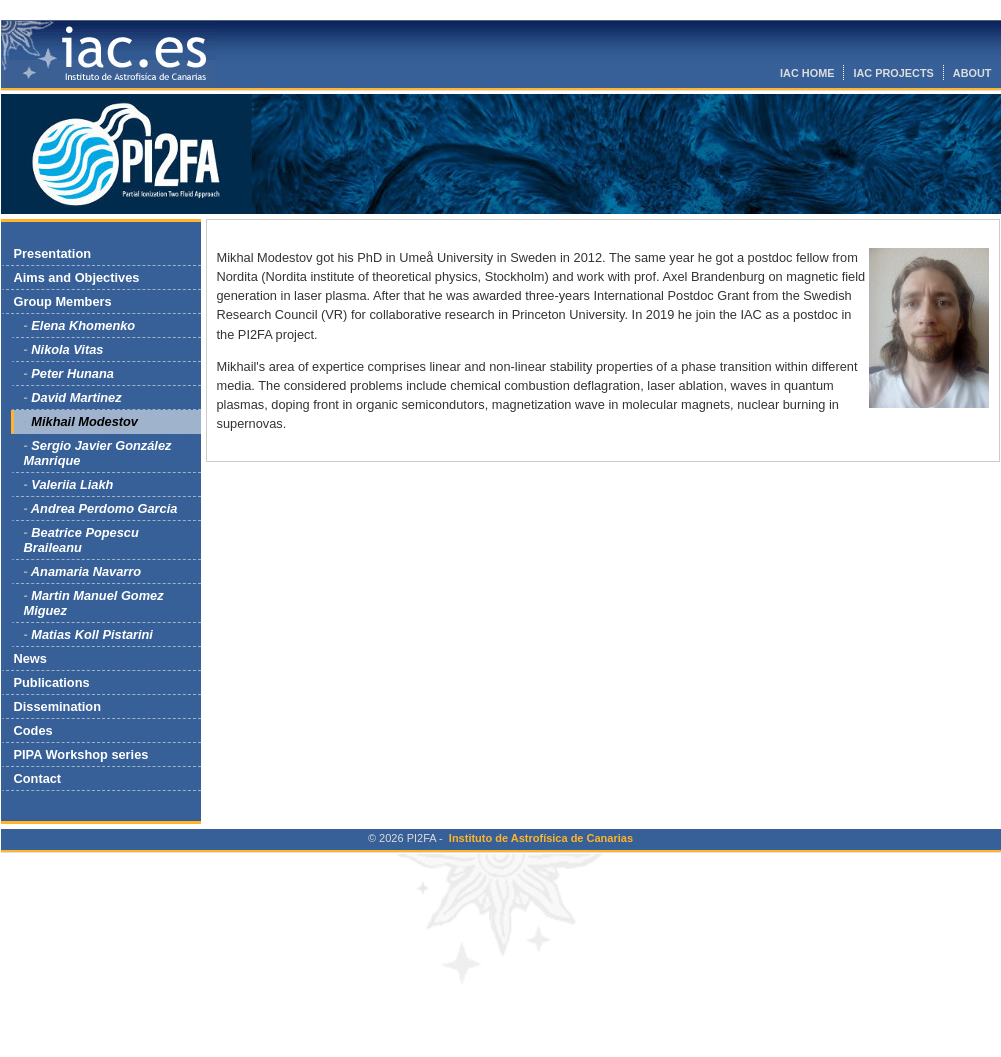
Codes (33, 730)
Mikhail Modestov (84, 421)
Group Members (63, 301)
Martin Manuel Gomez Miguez (94, 603)
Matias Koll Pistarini (92, 634)
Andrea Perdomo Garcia (104, 508)
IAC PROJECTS (893, 73)
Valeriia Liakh (72, 484)
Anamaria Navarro (86, 571)
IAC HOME (807, 73)
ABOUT (972, 73)
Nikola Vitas (67, 349)
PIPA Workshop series (81, 754)
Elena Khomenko (83, 325)
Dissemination (57, 706)
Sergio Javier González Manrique (98, 453)
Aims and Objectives (77, 277)
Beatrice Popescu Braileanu (81, 540)
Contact (38, 778)
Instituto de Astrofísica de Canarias (541, 838)
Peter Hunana (72, 373)
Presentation (53, 253)
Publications (52, 682)
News (30, 658)
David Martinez (76, 397)
